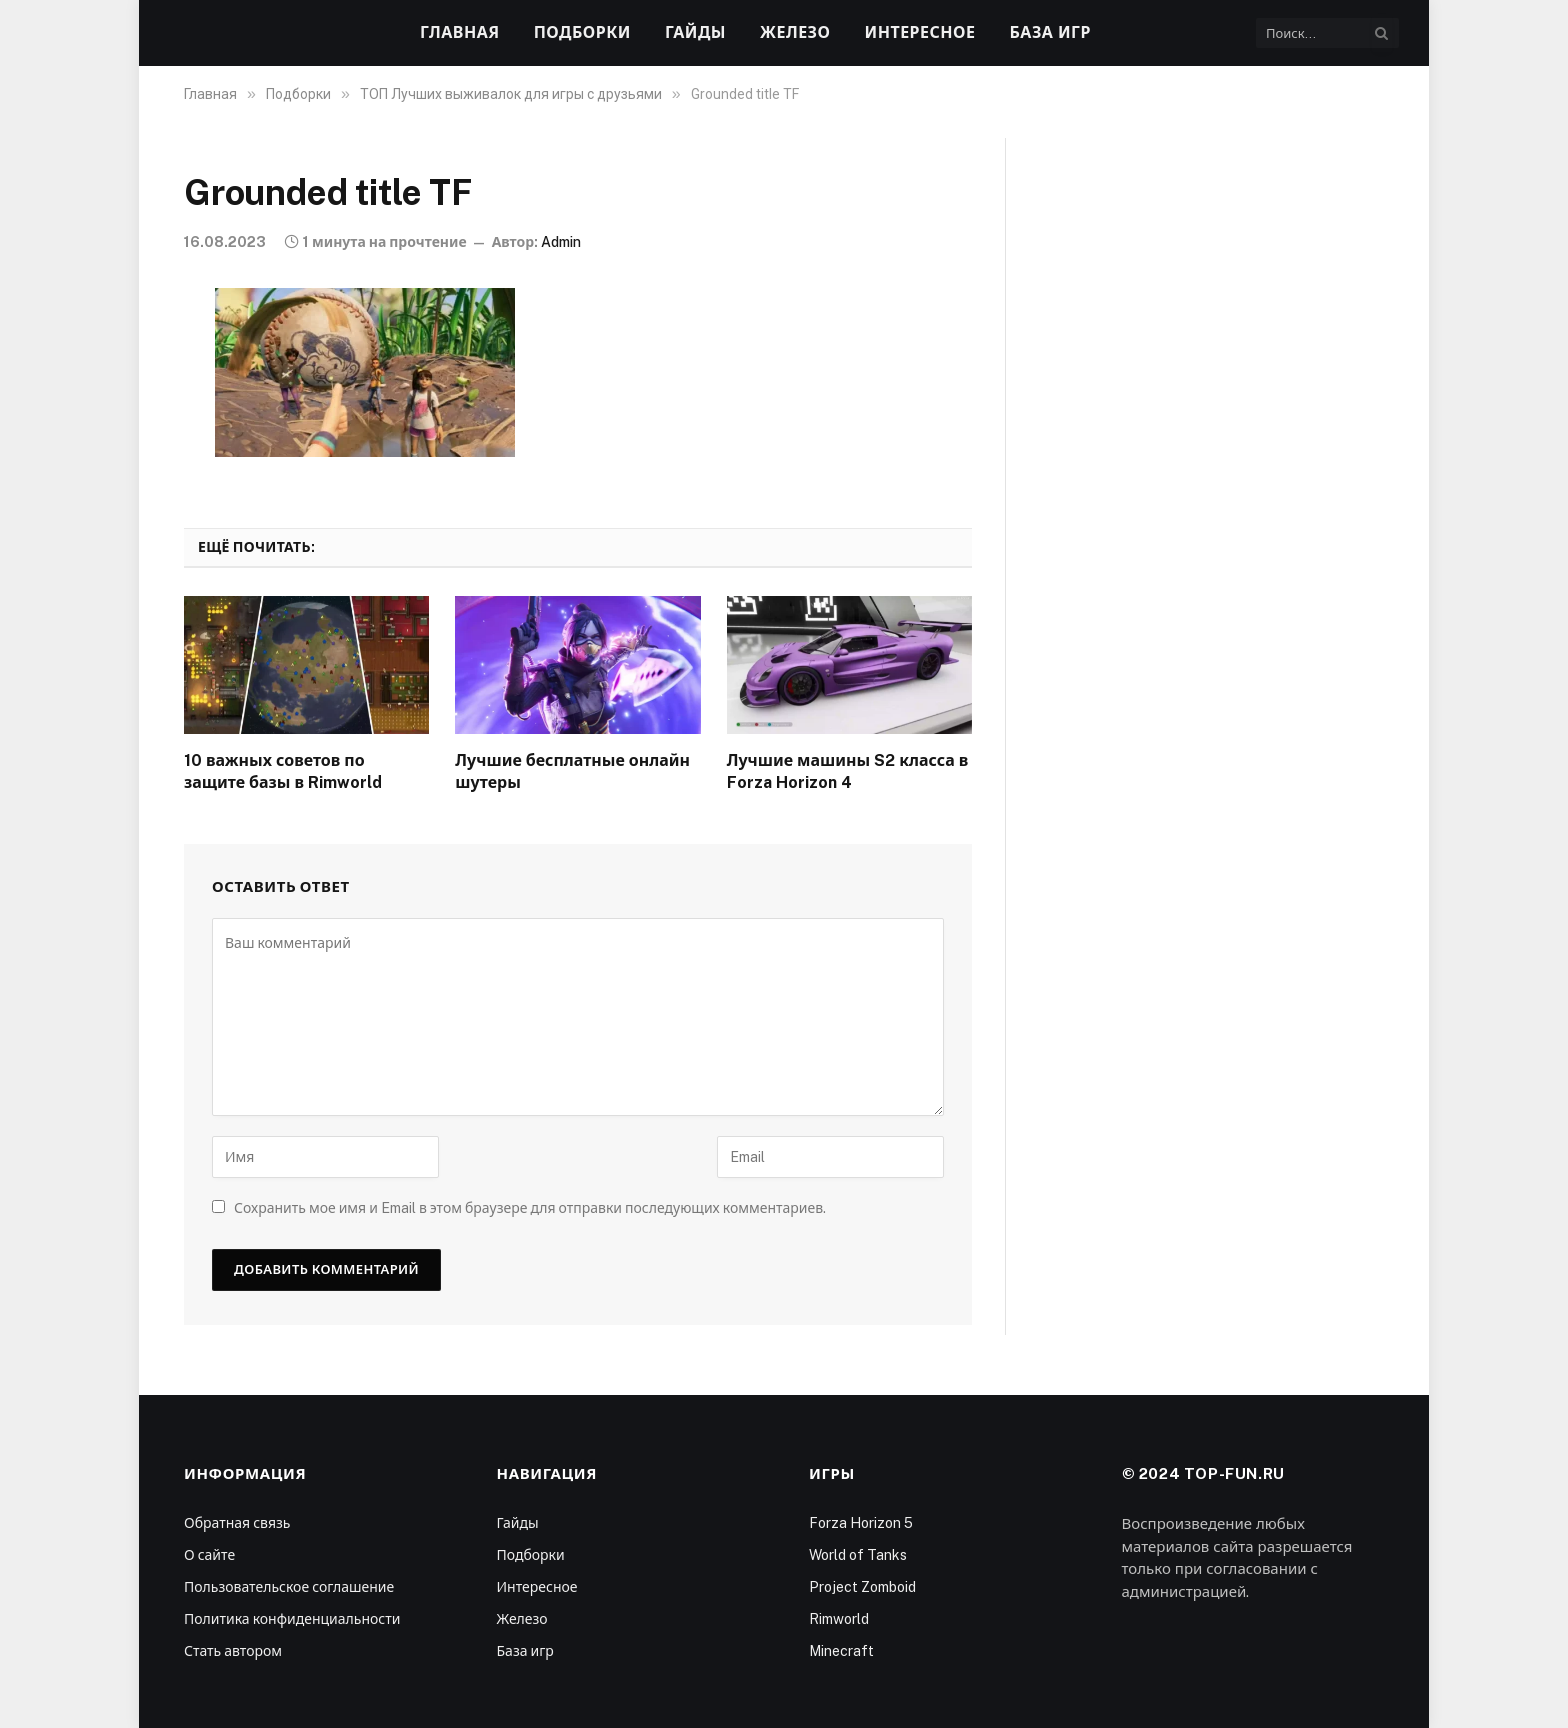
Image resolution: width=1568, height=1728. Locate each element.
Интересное (920, 32)
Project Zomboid (862, 1587)
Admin (561, 242)
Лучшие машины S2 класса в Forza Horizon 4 (848, 771)
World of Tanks (858, 1555)
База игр (1050, 32)
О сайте (209, 1555)
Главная (460, 32)
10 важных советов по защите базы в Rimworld (283, 771)
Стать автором (233, 1651)
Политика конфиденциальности (292, 1619)
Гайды (695, 32)
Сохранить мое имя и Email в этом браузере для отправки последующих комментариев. (530, 1208)
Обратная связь (237, 1523)
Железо (795, 32)
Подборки (582, 32)
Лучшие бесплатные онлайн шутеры (572, 771)
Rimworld (839, 1619)
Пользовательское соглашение (289, 1587)
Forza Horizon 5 (861, 1523)
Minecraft (841, 1651)
